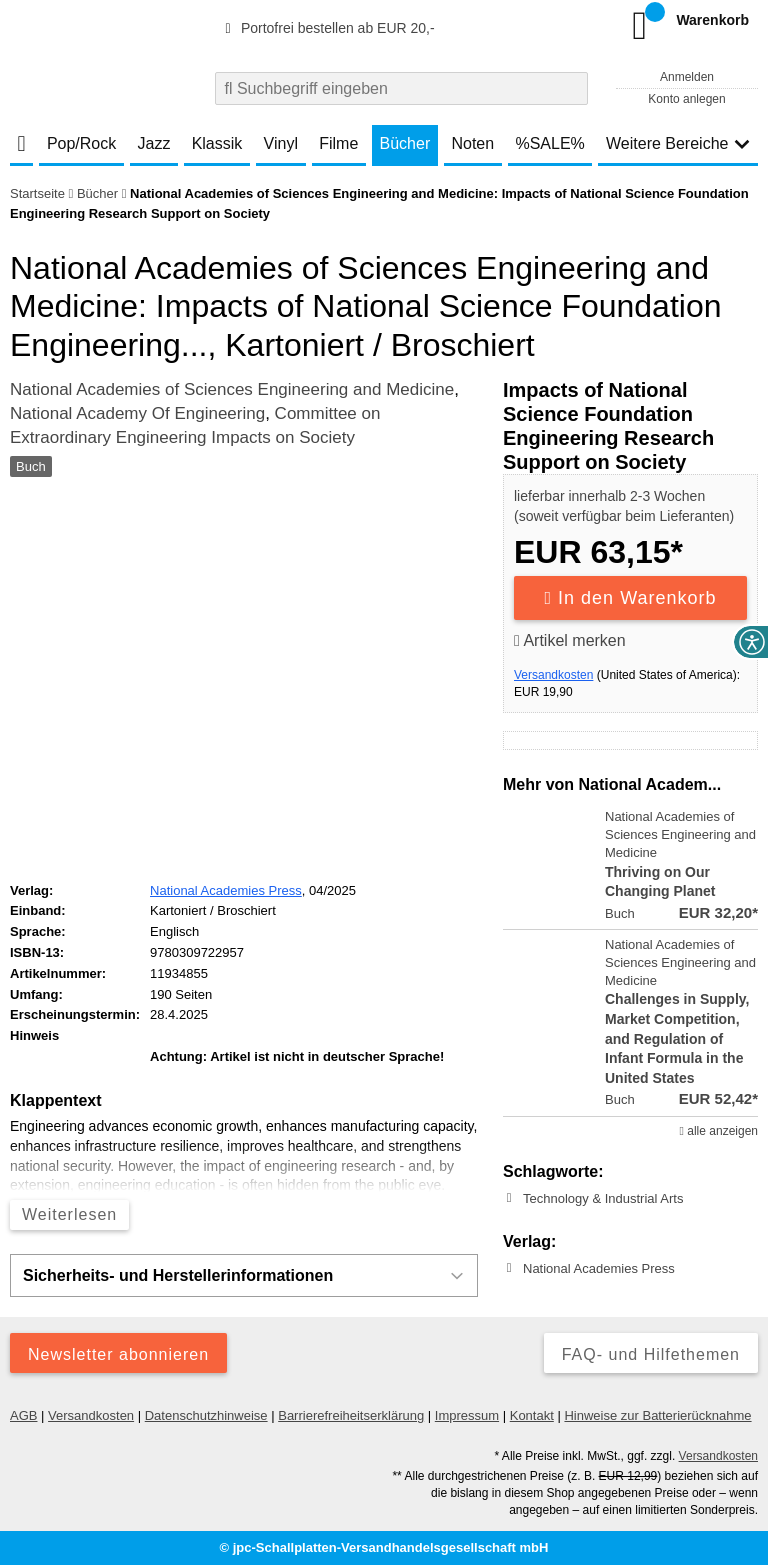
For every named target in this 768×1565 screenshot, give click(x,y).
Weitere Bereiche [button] (678, 143)
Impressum (467, 1415)
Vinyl (281, 143)
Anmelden (687, 77)
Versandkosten (553, 675)
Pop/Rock (81, 143)
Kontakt (532, 1415)
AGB (23, 1415)
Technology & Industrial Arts (603, 1198)
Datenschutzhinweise (206, 1415)
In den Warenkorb (631, 598)
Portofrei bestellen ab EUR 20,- (327, 28)
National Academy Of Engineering (137, 413)
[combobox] (401, 88)
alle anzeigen (719, 1131)
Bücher (405, 143)
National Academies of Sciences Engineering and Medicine (232, 389)
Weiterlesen (69, 1214)
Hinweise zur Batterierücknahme (657, 1415)
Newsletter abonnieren (118, 1354)
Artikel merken (570, 640)
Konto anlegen (686, 99)
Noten (472, 143)
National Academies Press (599, 1268)
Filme (338, 143)
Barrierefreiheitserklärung (351, 1415)
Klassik (217, 143)
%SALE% (549, 143)
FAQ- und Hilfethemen (651, 1354)
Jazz (154, 143)
